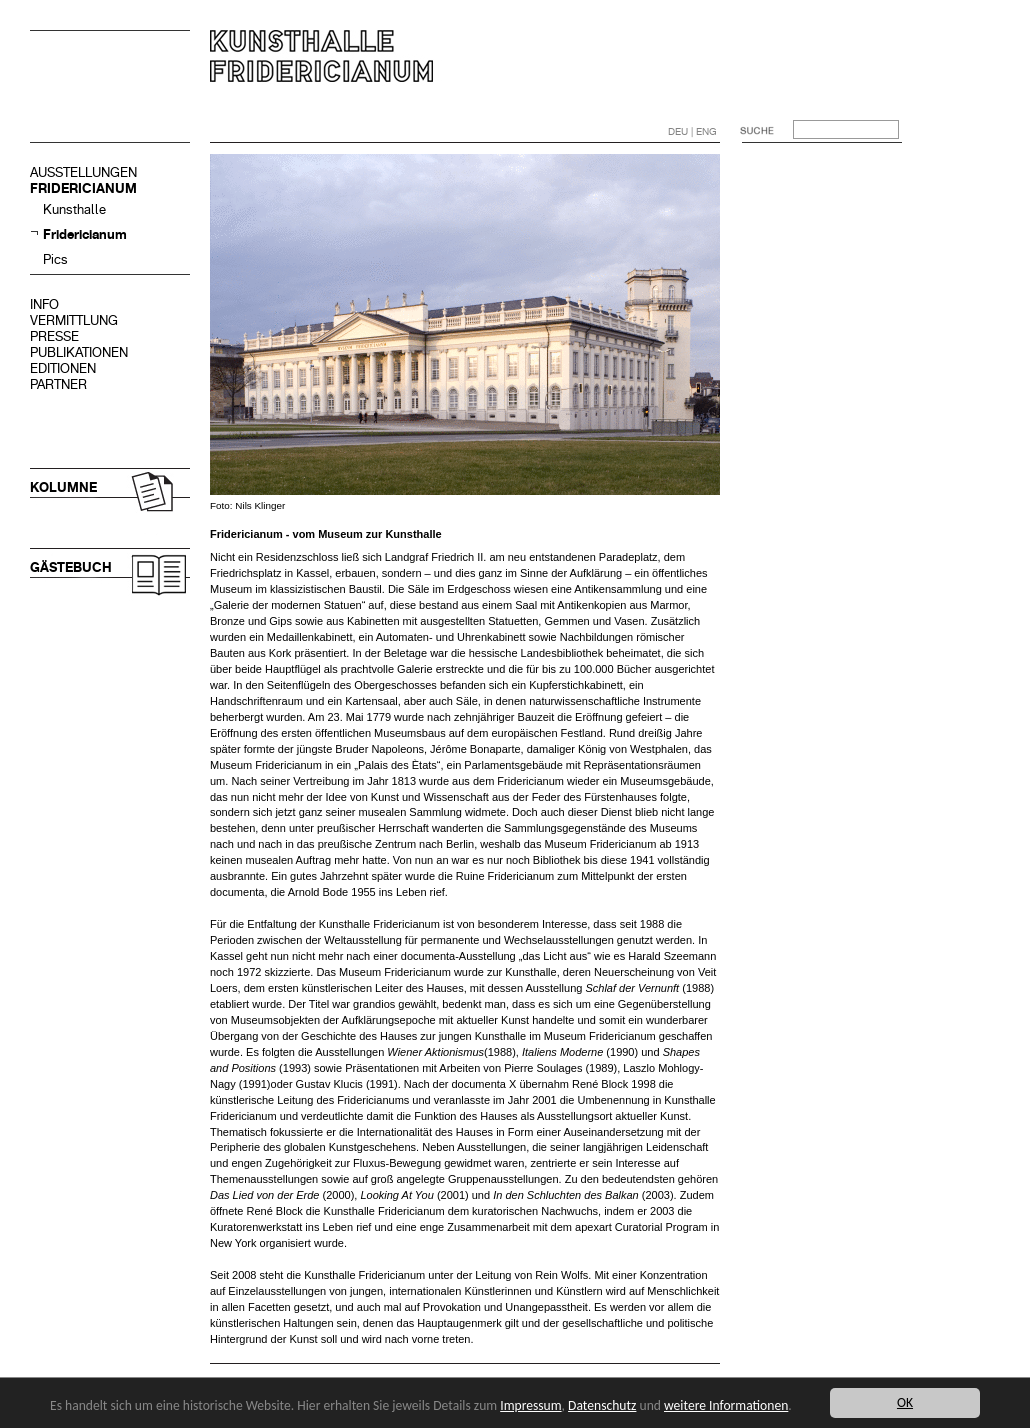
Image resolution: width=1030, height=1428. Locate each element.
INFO (44, 304)
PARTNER (58, 384)
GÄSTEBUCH (71, 567)
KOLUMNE (63, 487)
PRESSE (54, 336)
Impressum (530, 1405)
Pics (55, 259)
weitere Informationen (726, 1405)
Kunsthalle (74, 209)
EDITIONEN (63, 368)
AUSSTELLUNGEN (83, 172)
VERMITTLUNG (74, 320)
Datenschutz (602, 1405)
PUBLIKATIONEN (79, 352)
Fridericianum (85, 234)
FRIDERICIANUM (83, 188)
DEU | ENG (692, 131)
